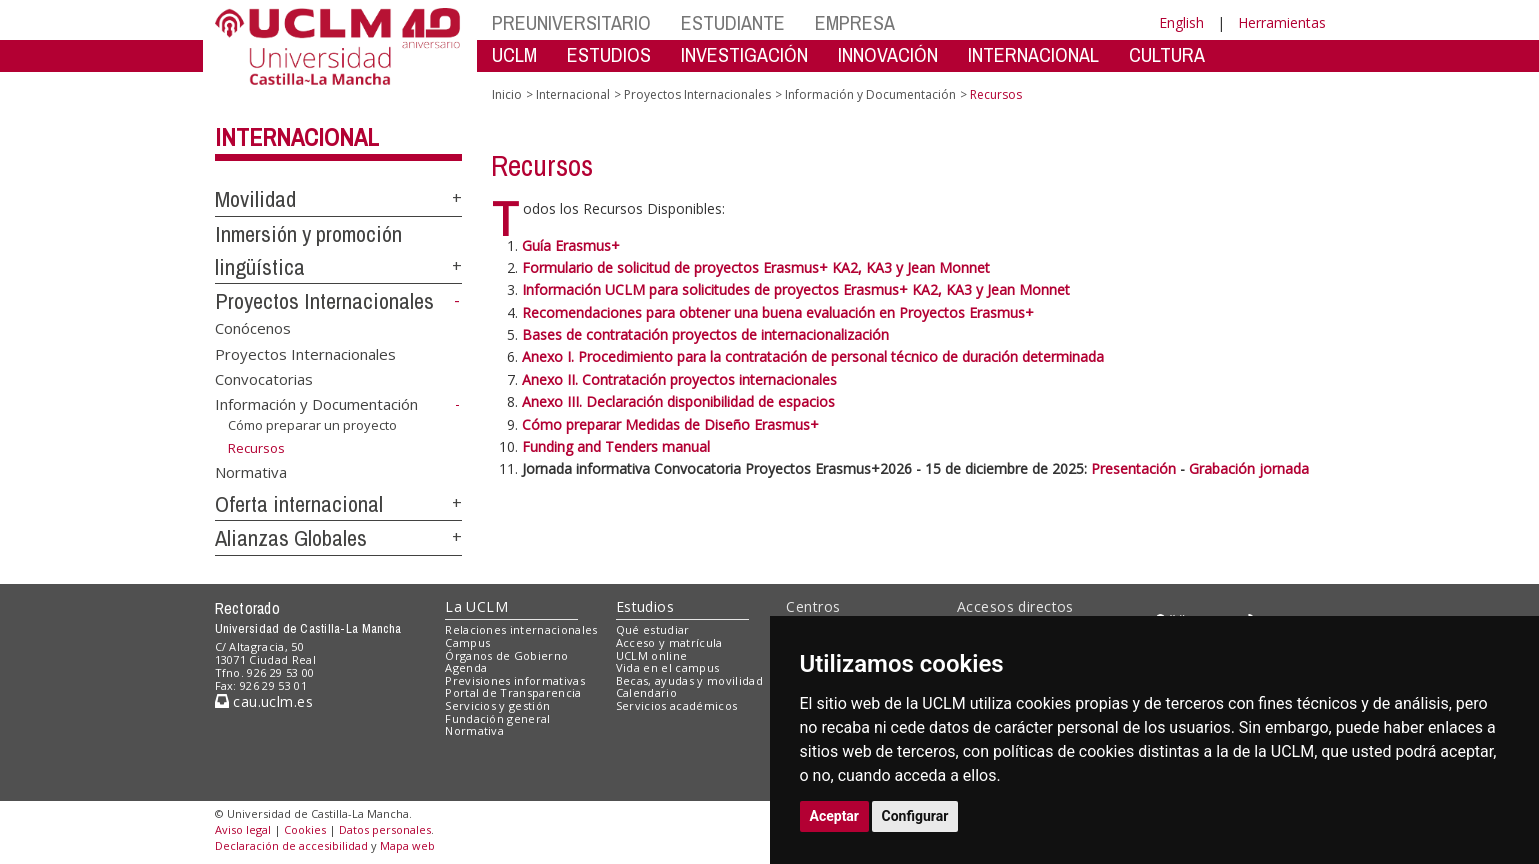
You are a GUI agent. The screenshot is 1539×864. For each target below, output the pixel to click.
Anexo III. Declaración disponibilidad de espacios (678, 401)
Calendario (646, 692)
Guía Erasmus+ (571, 245)
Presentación (1135, 468)
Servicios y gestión (497, 705)
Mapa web (407, 845)
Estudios (645, 606)
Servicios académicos (677, 705)
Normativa (251, 471)
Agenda (466, 667)
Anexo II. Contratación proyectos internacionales (679, 379)
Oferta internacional (299, 504)
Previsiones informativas (515, 680)
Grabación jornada (1249, 468)
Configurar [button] (915, 816)
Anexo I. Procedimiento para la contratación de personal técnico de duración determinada (813, 356)
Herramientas (1282, 22)
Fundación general (498, 718)
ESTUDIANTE (733, 22)
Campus (467, 642)
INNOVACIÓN (888, 54)
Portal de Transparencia (513, 692)
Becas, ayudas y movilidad (689, 680)
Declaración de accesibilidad (291, 845)
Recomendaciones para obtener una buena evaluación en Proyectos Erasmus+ (778, 312)
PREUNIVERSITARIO (571, 22)
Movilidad (255, 199)
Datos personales (385, 829)
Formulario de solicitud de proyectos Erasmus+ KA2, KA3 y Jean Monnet (756, 267)
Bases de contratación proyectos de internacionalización (705, 334)
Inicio (507, 94)
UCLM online (652, 655)
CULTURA (1167, 54)
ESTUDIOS (609, 54)
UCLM (514, 54)
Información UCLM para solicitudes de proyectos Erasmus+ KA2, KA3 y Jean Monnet (796, 289)
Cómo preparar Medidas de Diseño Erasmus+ (670, 424)
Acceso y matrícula (669, 642)
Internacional (297, 137)
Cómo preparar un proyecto (312, 425)
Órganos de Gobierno (506, 655)
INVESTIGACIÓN (744, 54)
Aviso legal (243, 829)
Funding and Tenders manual (616, 446)
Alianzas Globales (291, 538)
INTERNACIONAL (1033, 54)
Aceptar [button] (835, 816)
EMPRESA (855, 22)
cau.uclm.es (264, 701)
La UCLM (476, 606)
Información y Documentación (316, 404)
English (1181, 22)
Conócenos (253, 328)
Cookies (305, 829)
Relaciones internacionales (521, 629)
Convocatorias (264, 379)
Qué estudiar (653, 629)
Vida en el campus (668, 667)
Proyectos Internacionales (324, 301)
